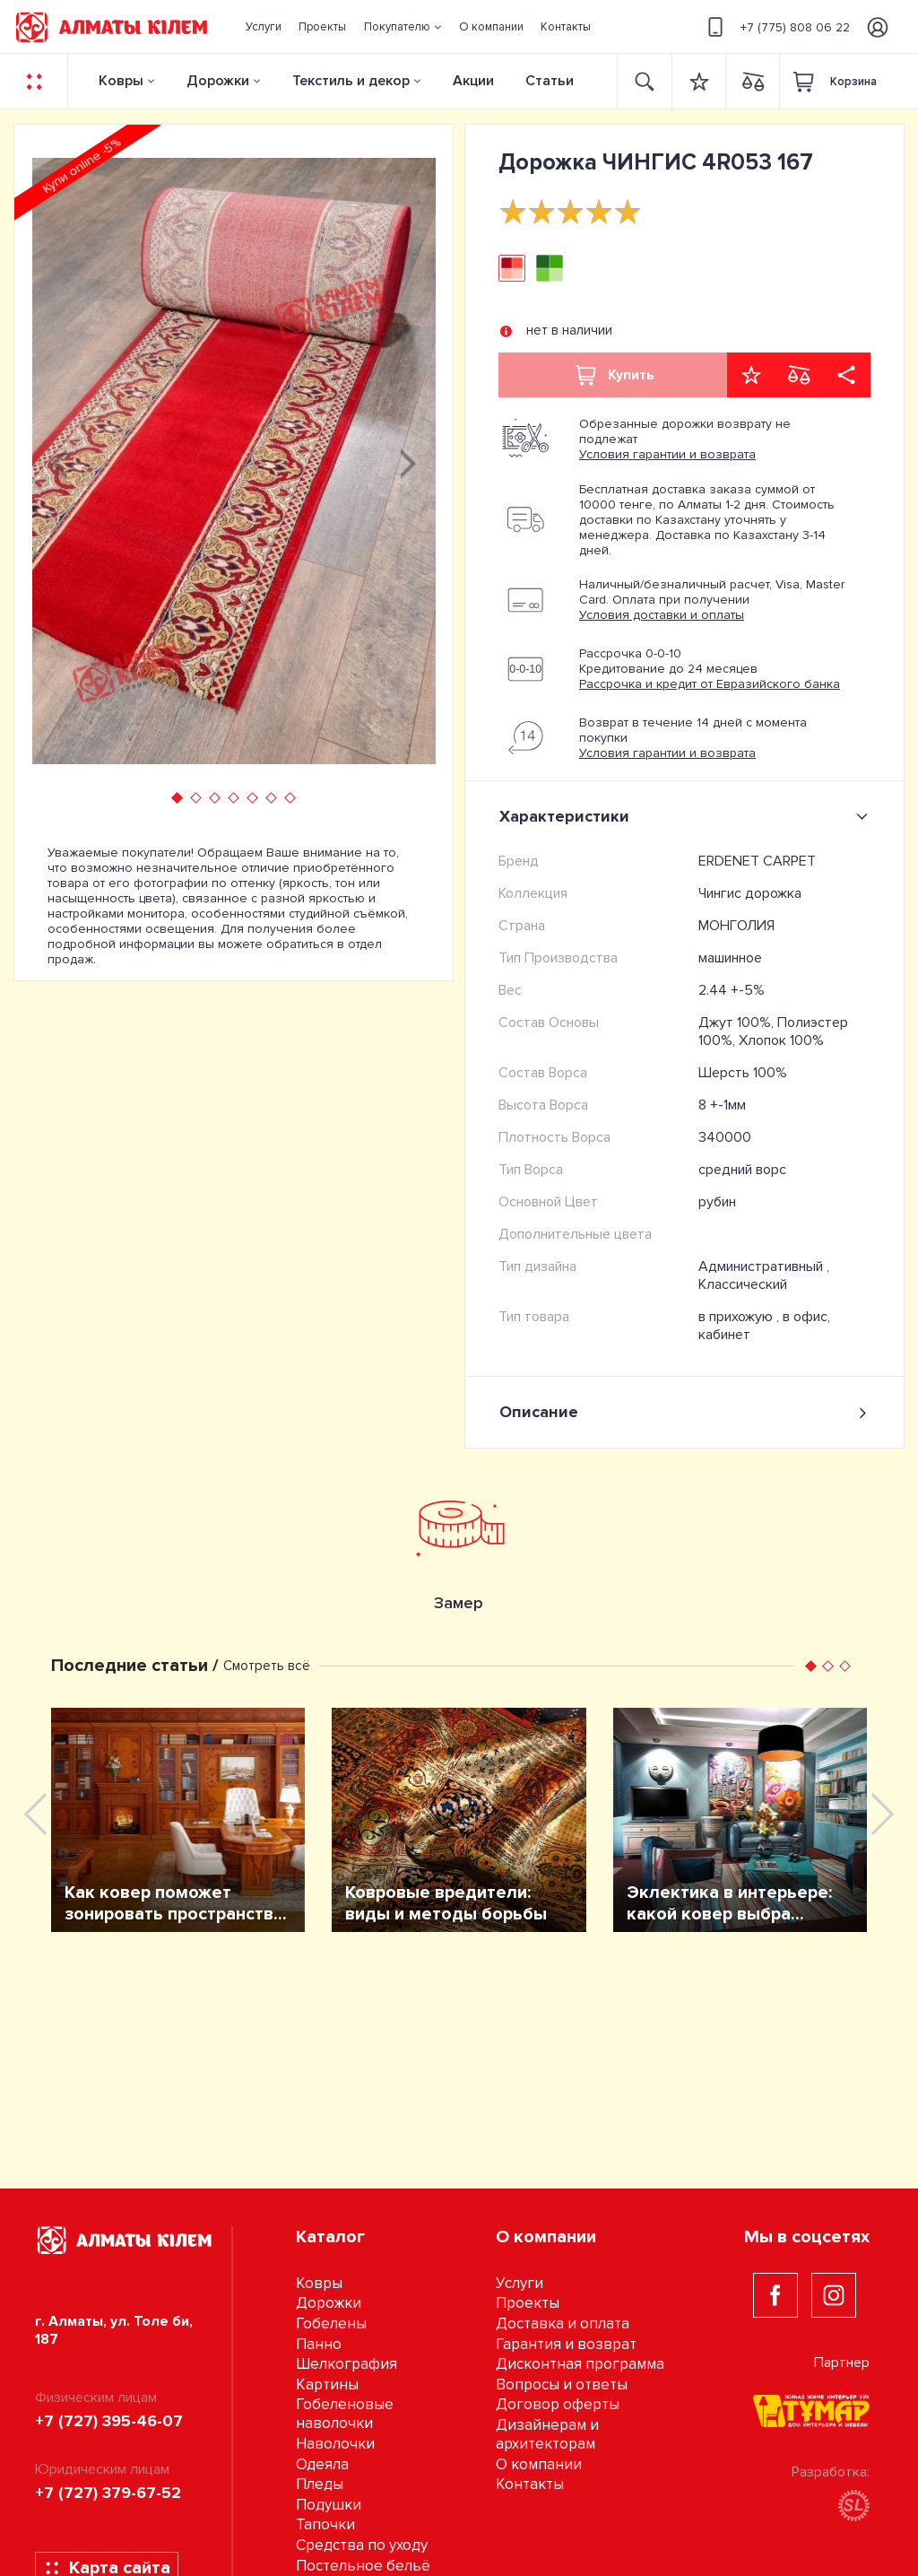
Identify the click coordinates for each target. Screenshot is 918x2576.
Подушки (328, 2504)
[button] (402, 27)
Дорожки (217, 81)
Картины (327, 2384)
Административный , (763, 1266)
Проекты (527, 2302)
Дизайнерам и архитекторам (547, 2434)
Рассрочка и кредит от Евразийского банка (709, 684)
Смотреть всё (266, 1666)
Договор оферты (557, 2404)
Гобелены (331, 2323)
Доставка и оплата (562, 2323)
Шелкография (346, 2363)
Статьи (549, 81)
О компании (539, 2464)
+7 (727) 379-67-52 (108, 2492)
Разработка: (831, 2492)
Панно (319, 2344)
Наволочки (335, 2443)
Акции (473, 81)
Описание (684, 1412)
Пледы (319, 2484)
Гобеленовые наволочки (345, 2413)
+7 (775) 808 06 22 (776, 26)
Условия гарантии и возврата (667, 454)
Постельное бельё (363, 2565)
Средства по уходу (362, 2545)
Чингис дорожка (749, 893)
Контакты (530, 2484)
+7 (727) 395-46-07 (109, 2421)
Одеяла (322, 2464)
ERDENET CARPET (757, 861)
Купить (613, 374)
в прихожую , (740, 1317)
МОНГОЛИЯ (736, 926)
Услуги (519, 2283)
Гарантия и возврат (566, 2344)
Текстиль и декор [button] (351, 81)
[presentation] (59, 461)
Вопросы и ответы (562, 2384)
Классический (742, 1284)
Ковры (121, 81)
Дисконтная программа (580, 2363)
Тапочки (325, 2524)
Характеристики (687, 816)
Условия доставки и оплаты (661, 614)
